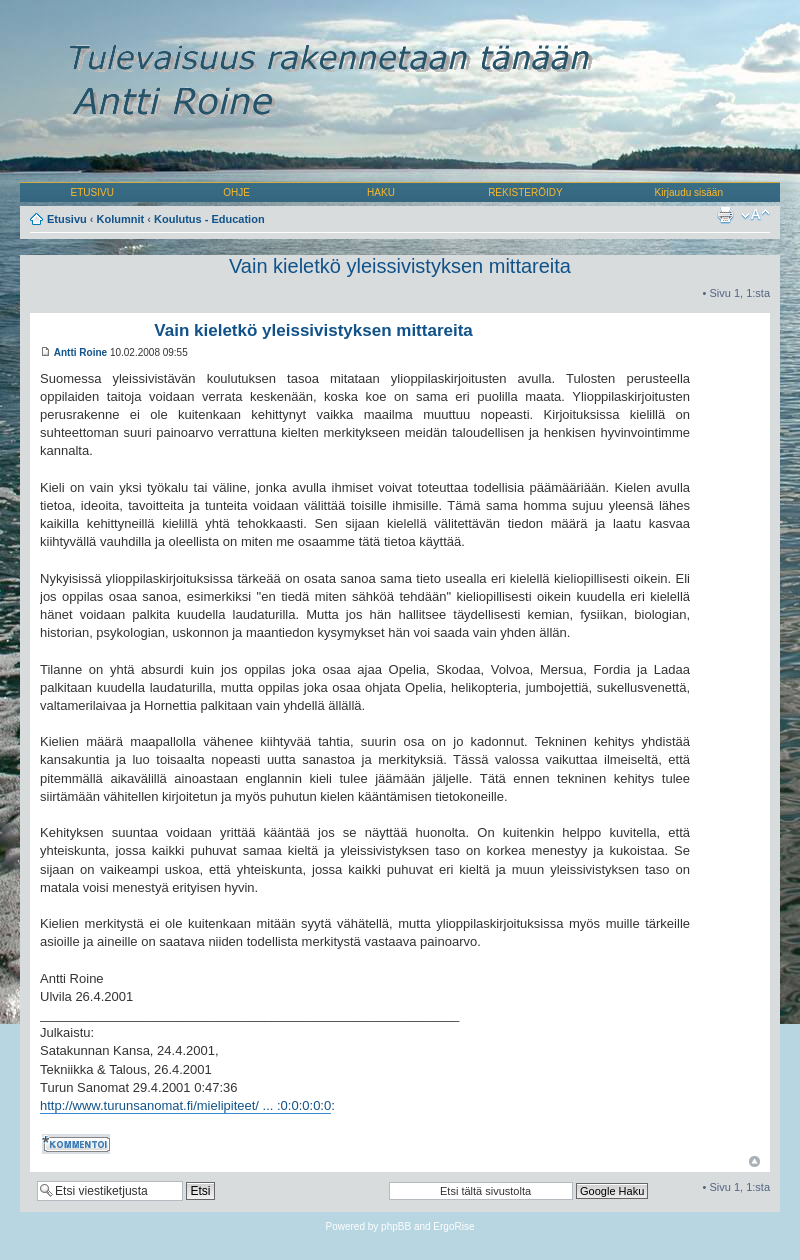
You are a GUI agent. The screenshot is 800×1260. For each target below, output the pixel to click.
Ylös (754, 1161)
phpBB (396, 1226)
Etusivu (67, 219)
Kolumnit (121, 219)
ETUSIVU (92, 192)
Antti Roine (80, 352)
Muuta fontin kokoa (755, 215)
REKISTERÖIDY (525, 192)
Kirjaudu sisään (689, 192)
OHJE (236, 192)
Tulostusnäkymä (725, 215)
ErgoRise (453, 1226)
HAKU (381, 192)
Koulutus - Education (209, 219)
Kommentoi (78, 1144)
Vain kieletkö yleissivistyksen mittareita (400, 266)
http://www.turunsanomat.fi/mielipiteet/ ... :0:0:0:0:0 (185, 1105)
